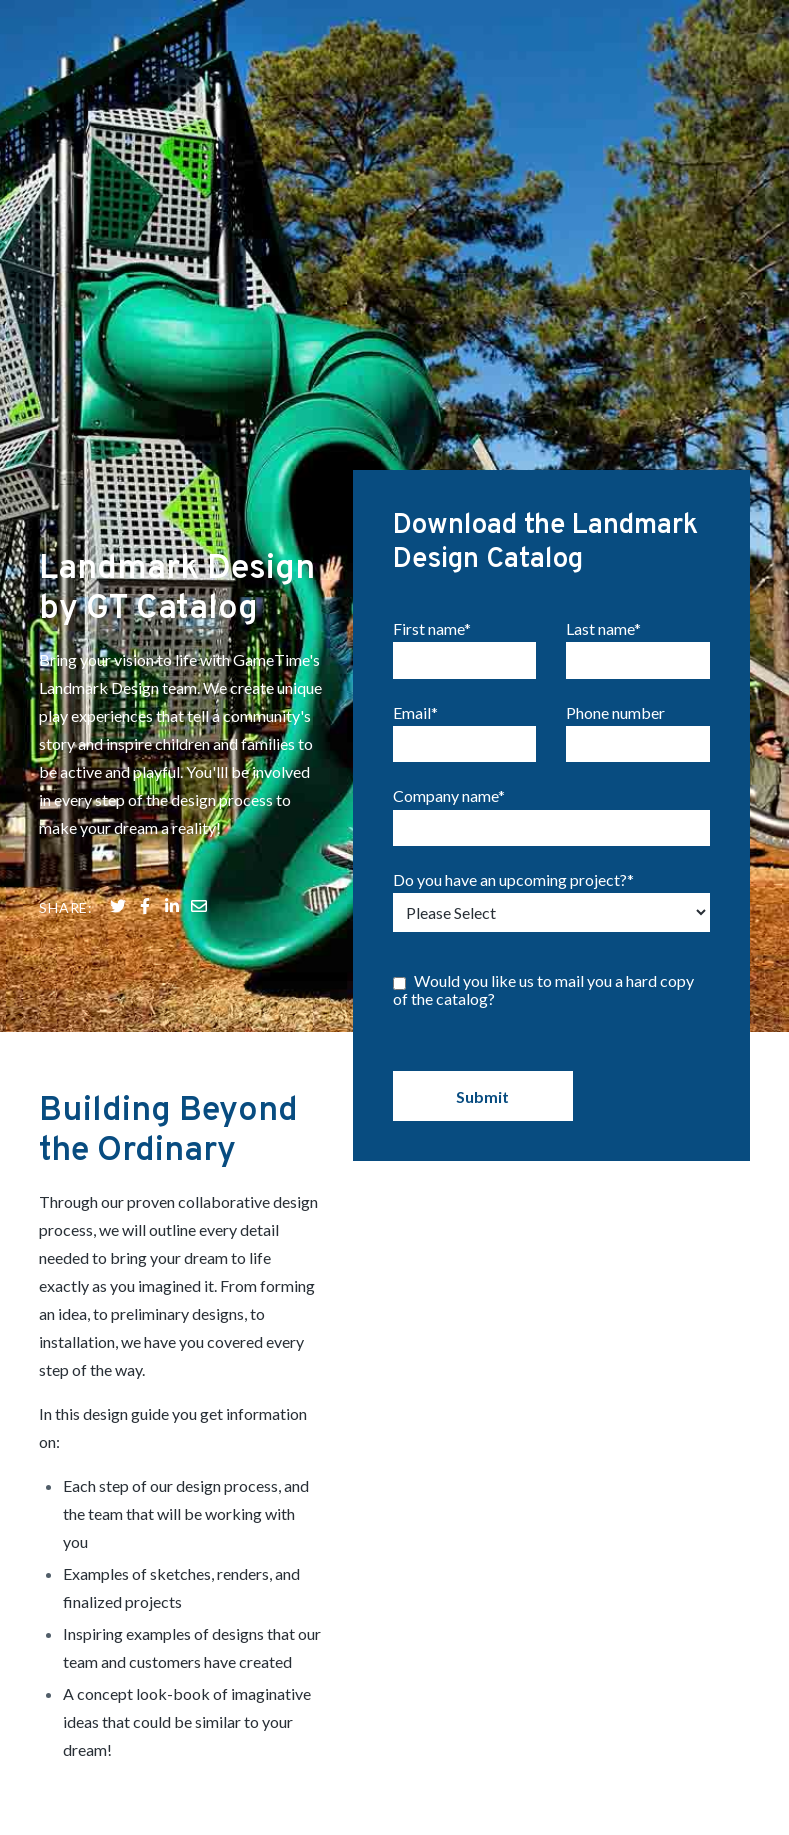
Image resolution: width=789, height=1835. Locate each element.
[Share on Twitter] (118, 714)
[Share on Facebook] (145, 714)
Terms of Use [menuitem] (714, 1782)
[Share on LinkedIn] (172, 714)
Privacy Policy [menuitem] (707, 1761)
